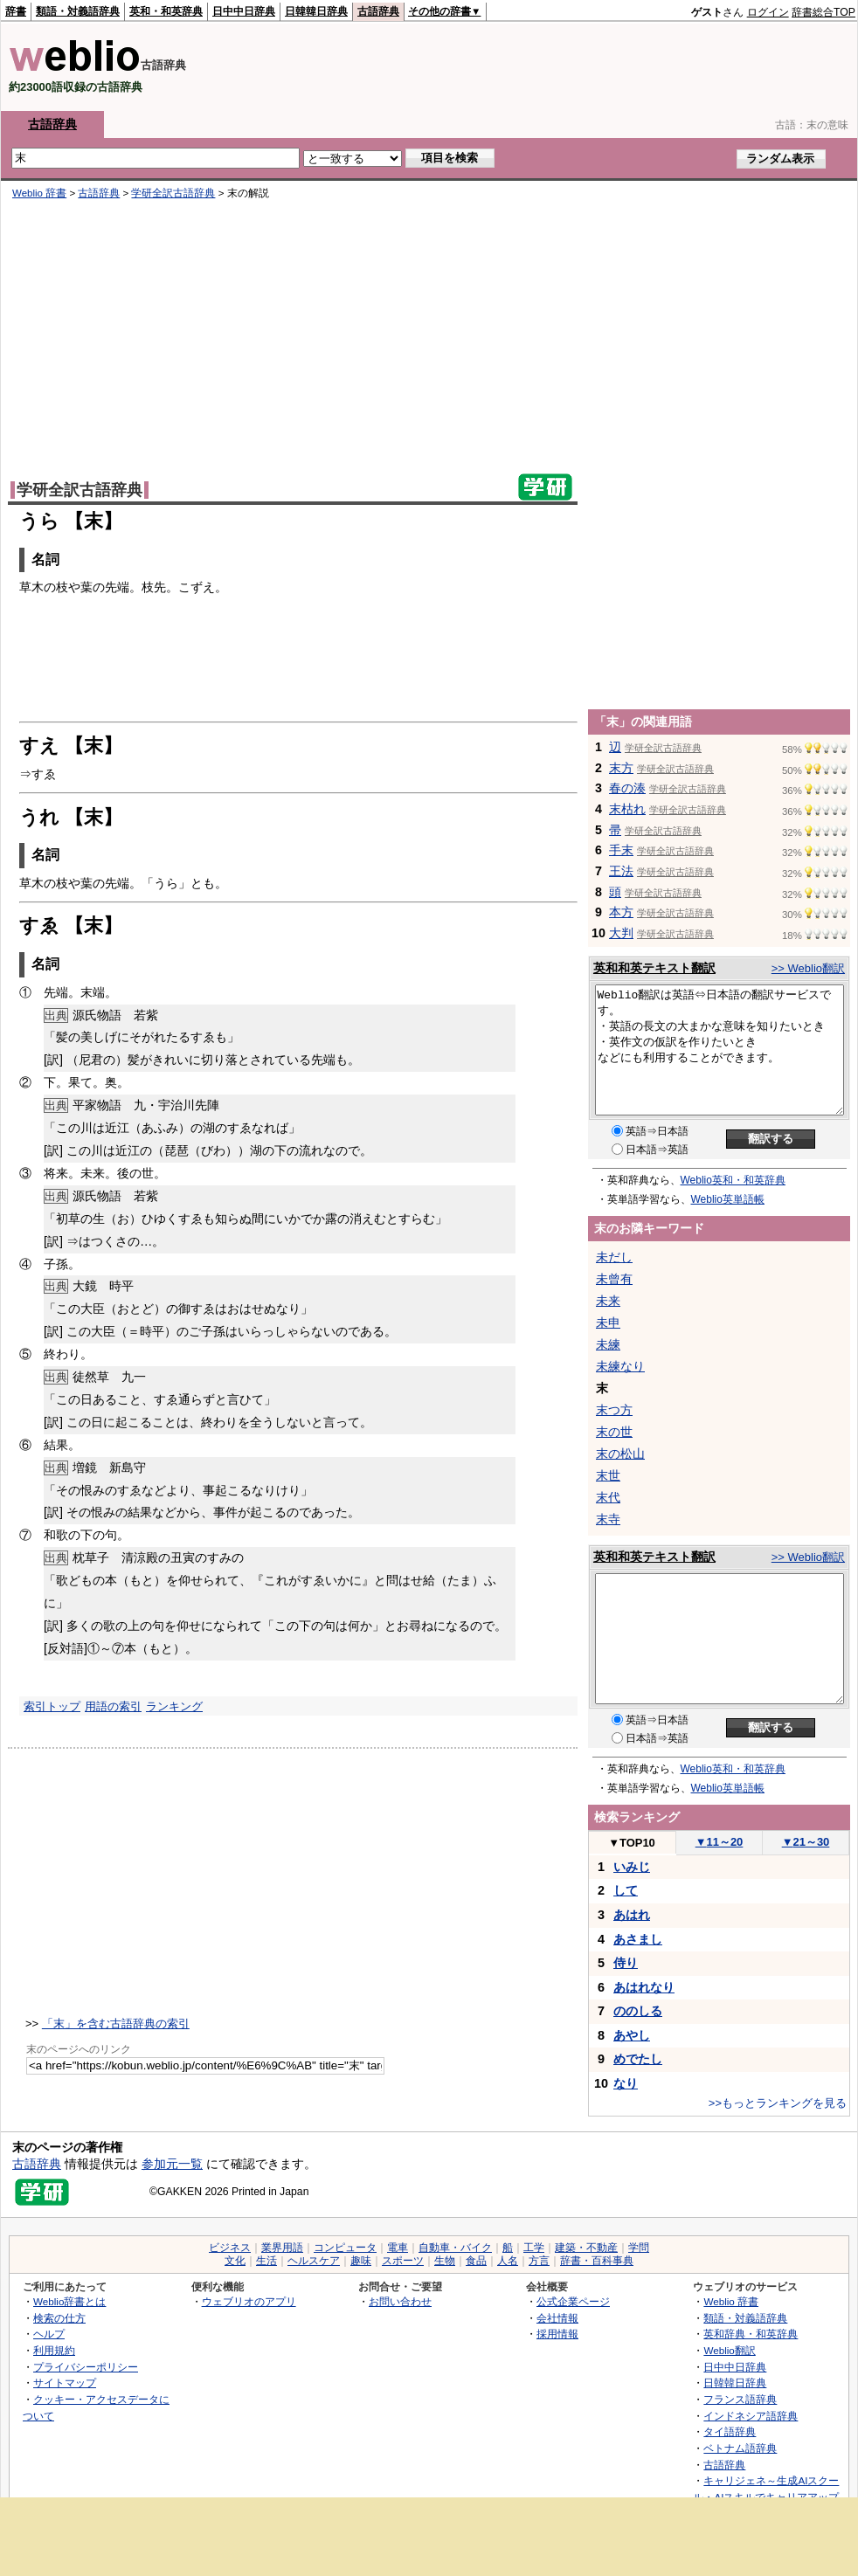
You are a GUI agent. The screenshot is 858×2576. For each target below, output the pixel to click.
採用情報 (557, 2333)
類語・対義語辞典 (78, 11)
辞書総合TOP (823, 12)
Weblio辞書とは (69, 2301)
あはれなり (644, 1987)
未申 (608, 1322)
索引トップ (52, 1706)
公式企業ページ (573, 2301)
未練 (608, 1344)
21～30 (806, 1841)
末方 (621, 768)
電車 (397, 2247)
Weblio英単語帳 (728, 1199)
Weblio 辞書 (39, 193)
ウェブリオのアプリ (249, 2301)
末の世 (614, 1432)
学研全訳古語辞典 (173, 193)
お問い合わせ (400, 2301)
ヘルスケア (313, 2260)
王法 (621, 871)
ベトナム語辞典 (740, 2448)
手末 (621, 850)
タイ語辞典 (729, 2431)
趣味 (360, 2260)
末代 (608, 1497)
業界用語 (282, 2247)
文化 (235, 2260)
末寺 (608, 1519)
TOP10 (631, 1842)
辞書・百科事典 (596, 2260)
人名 (507, 2260)
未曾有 (614, 1279)
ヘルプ (49, 2333)
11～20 (719, 1841)
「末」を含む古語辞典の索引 (116, 2023)
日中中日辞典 (243, 11)
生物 (444, 2260)
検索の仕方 (59, 2318)
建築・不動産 (586, 2247)
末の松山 (620, 1454)
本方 (621, 912)
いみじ (631, 1867)
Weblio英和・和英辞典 (733, 1180)
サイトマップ (64, 2382)
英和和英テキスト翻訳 (654, 968)
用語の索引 (113, 1706)
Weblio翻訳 (729, 2350)
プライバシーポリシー (85, 2366)
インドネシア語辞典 (750, 2415)
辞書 (15, 11)
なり (625, 2083)
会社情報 (557, 2318)
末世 (608, 1475)
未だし (614, 1257)
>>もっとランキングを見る (778, 2103)
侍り (625, 1963)
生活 (266, 2260)
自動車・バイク (455, 2247)
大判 (621, 933)
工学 (533, 2247)
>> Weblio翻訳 (808, 968)
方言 (539, 2260)
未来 (608, 1301)
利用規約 (54, 2350)
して (625, 1890)
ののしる (637, 2011)
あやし (631, 2035)
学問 (638, 2247)
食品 (476, 2260)
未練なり (620, 1366)
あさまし (637, 1939)
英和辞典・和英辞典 (750, 2333)
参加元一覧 (172, 2164)
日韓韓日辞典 (316, 11)
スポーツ (403, 2260)
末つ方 (614, 1410)
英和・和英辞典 (166, 11)
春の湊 (627, 788)
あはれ (631, 1915)
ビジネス (230, 2247)
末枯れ (627, 809)
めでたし (637, 2059)
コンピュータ (345, 2247)
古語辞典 (378, 11)
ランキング (174, 1706)
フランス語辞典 (740, 2399)
